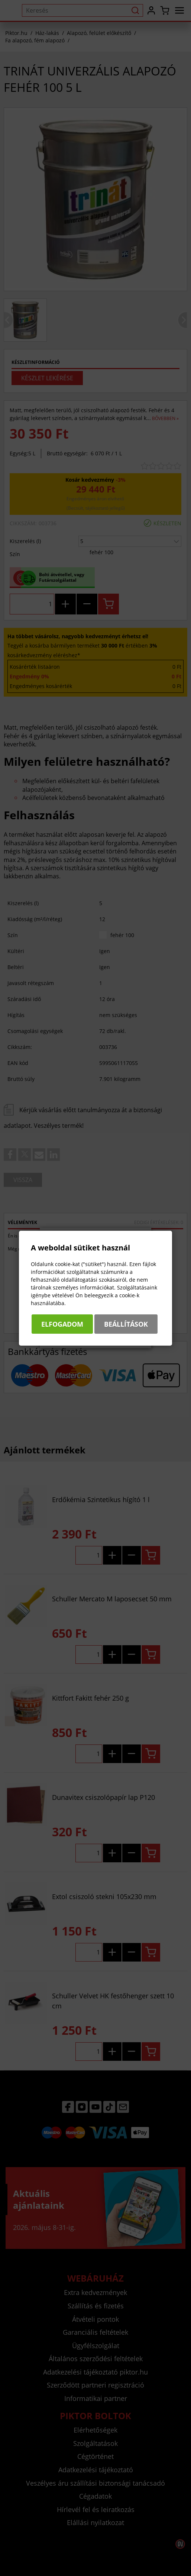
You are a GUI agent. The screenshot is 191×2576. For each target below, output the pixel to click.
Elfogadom (62, 1324)
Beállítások (126, 1324)
